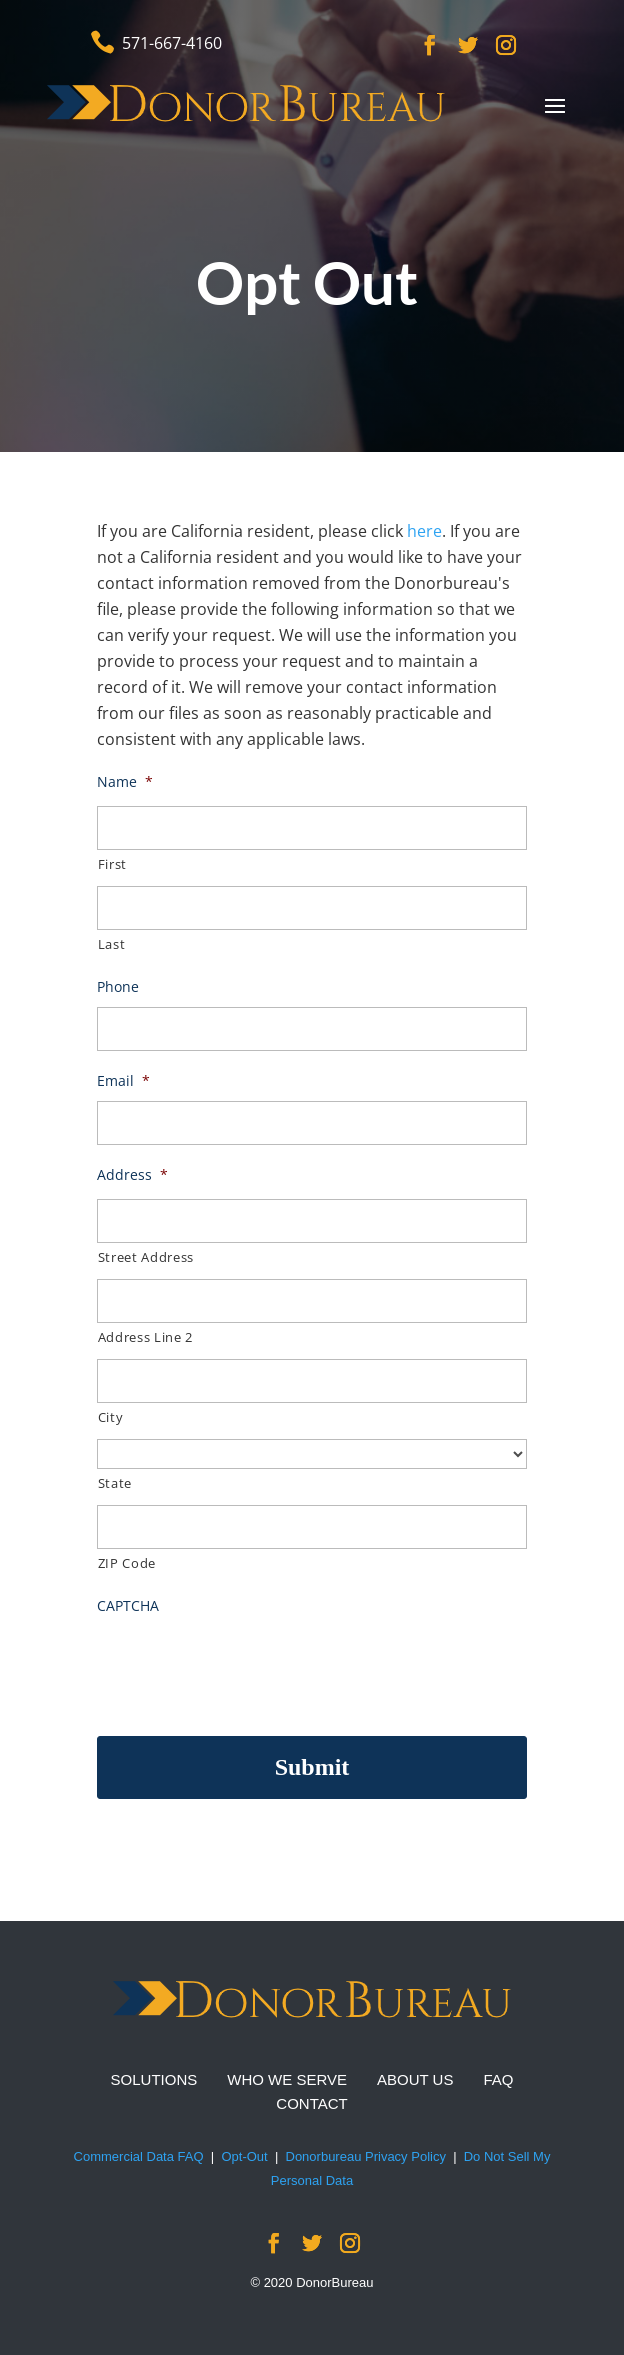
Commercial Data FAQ (139, 2156)
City (111, 1417)
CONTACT (311, 2103)
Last (112, 944)
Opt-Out (244, 2156)
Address (132, 1175)
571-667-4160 (172, 43)
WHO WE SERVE (287, 2079)
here (424, 531)
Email (123, 1081)
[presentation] (249, 1665)
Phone (118, 987)
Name (125, 782)
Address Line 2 (145, 1337)
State (115, 1483)
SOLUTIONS (154, 2079)
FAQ (498, 2079)
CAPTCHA (128, 1606)
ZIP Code (127, 1563)
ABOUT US (415, 2079)
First (112, 864)
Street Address (146, 1257)
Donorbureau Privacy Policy (366, 2156)
